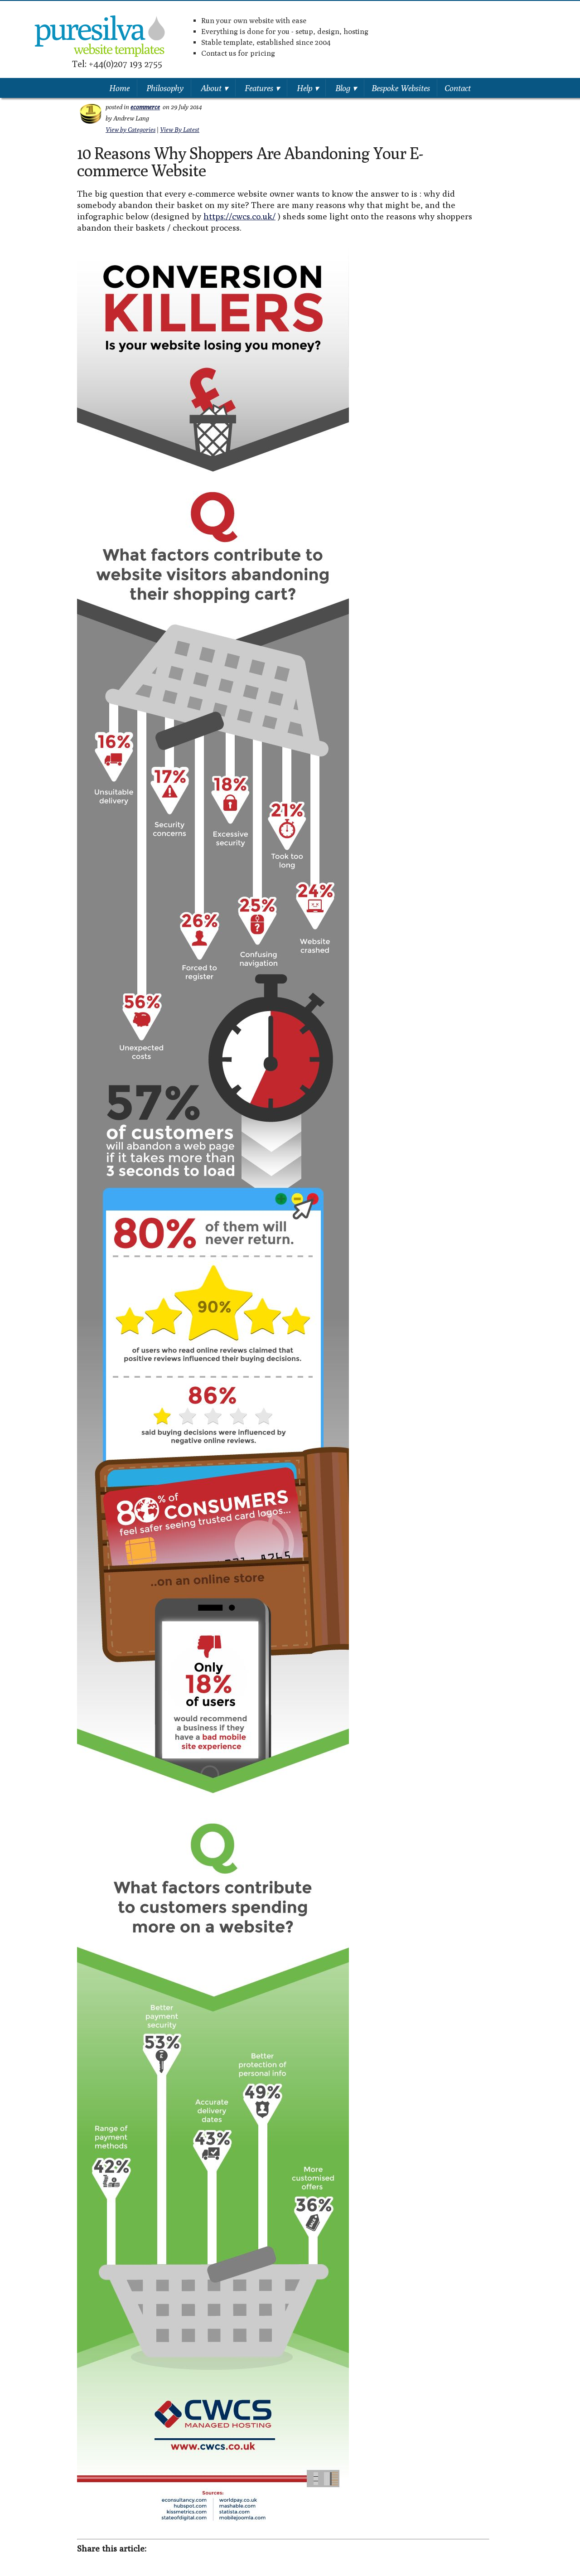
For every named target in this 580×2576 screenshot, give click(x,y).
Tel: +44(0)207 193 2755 (117, 63)
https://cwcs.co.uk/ (239, 216)
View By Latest (179, 129)
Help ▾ (308, 88)
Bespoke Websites (401, 88)
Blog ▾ (346, 88)
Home (119, 88)
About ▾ (214, 88)
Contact (458, 88)
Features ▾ (262, 88)
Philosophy (165, 88)
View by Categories (130, 129)
